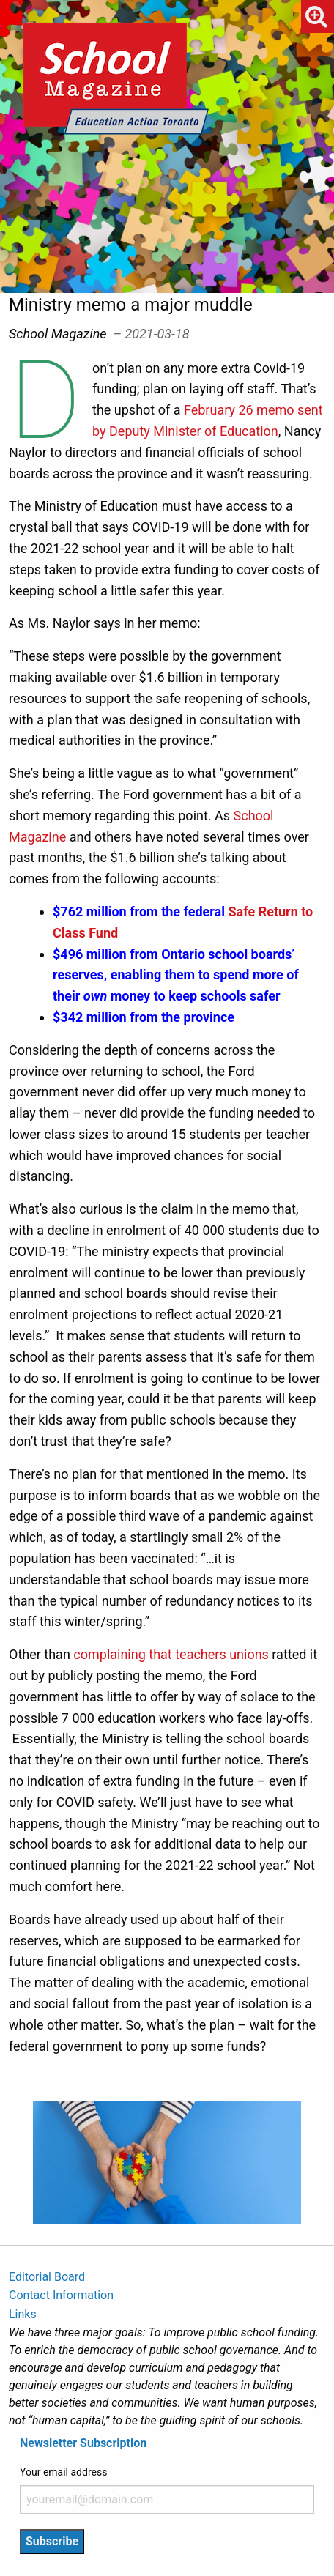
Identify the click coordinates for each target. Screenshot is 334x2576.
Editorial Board (47, 2277)
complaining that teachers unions (171, 1654)
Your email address (63, 2472)
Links (23, 2314)
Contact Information (61, 2295)
